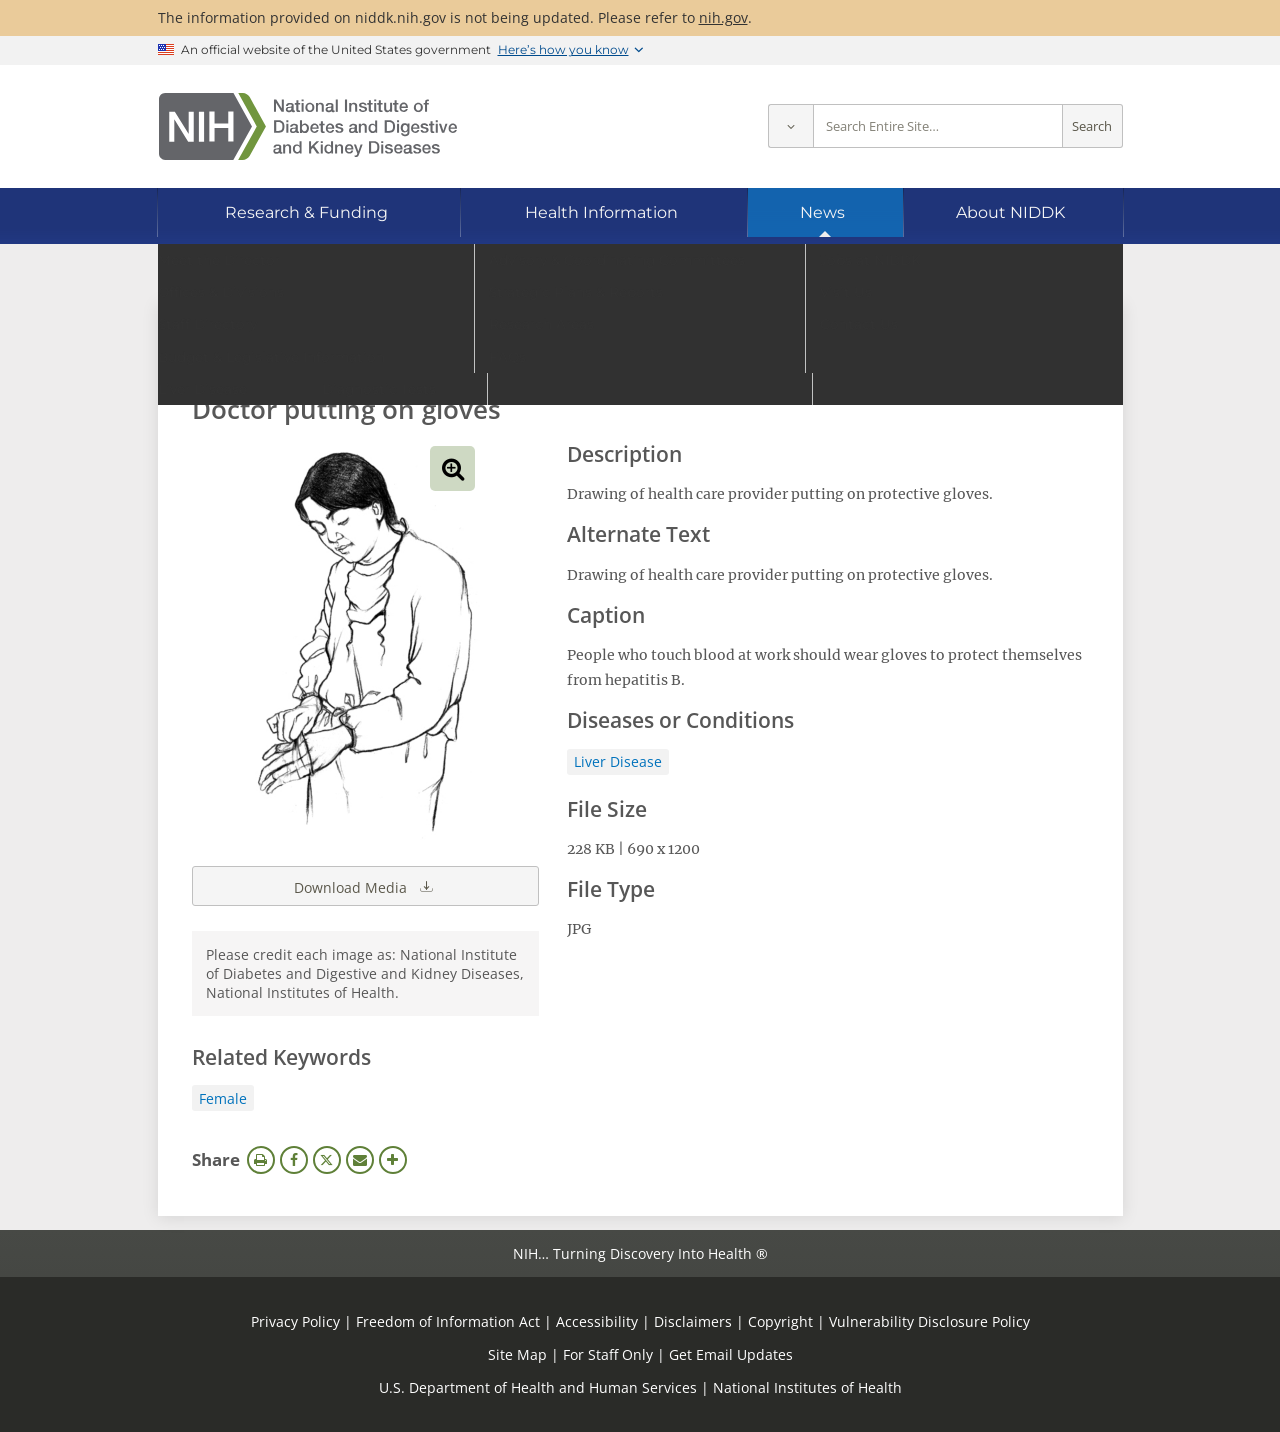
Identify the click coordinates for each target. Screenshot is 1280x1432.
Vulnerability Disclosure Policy (929, 1321)
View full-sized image (452, 468)
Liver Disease (618, 761)
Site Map (517, 1354)
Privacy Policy (295, 1321)
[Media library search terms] (610, 354)
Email (360, 1160)
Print (261, 1160)
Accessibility (597, 1321)
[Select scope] (790, 126)
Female (223, 1098)
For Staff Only (608, 1354)
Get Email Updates (731, 1354)
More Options (393, 1160)
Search (1092, 126)
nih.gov (723, 17)
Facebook (294, 1160)
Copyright (780, 1321)
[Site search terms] (938, 126)
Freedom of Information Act (448, 1321)
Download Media (365, 886)
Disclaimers (693, 1321)
